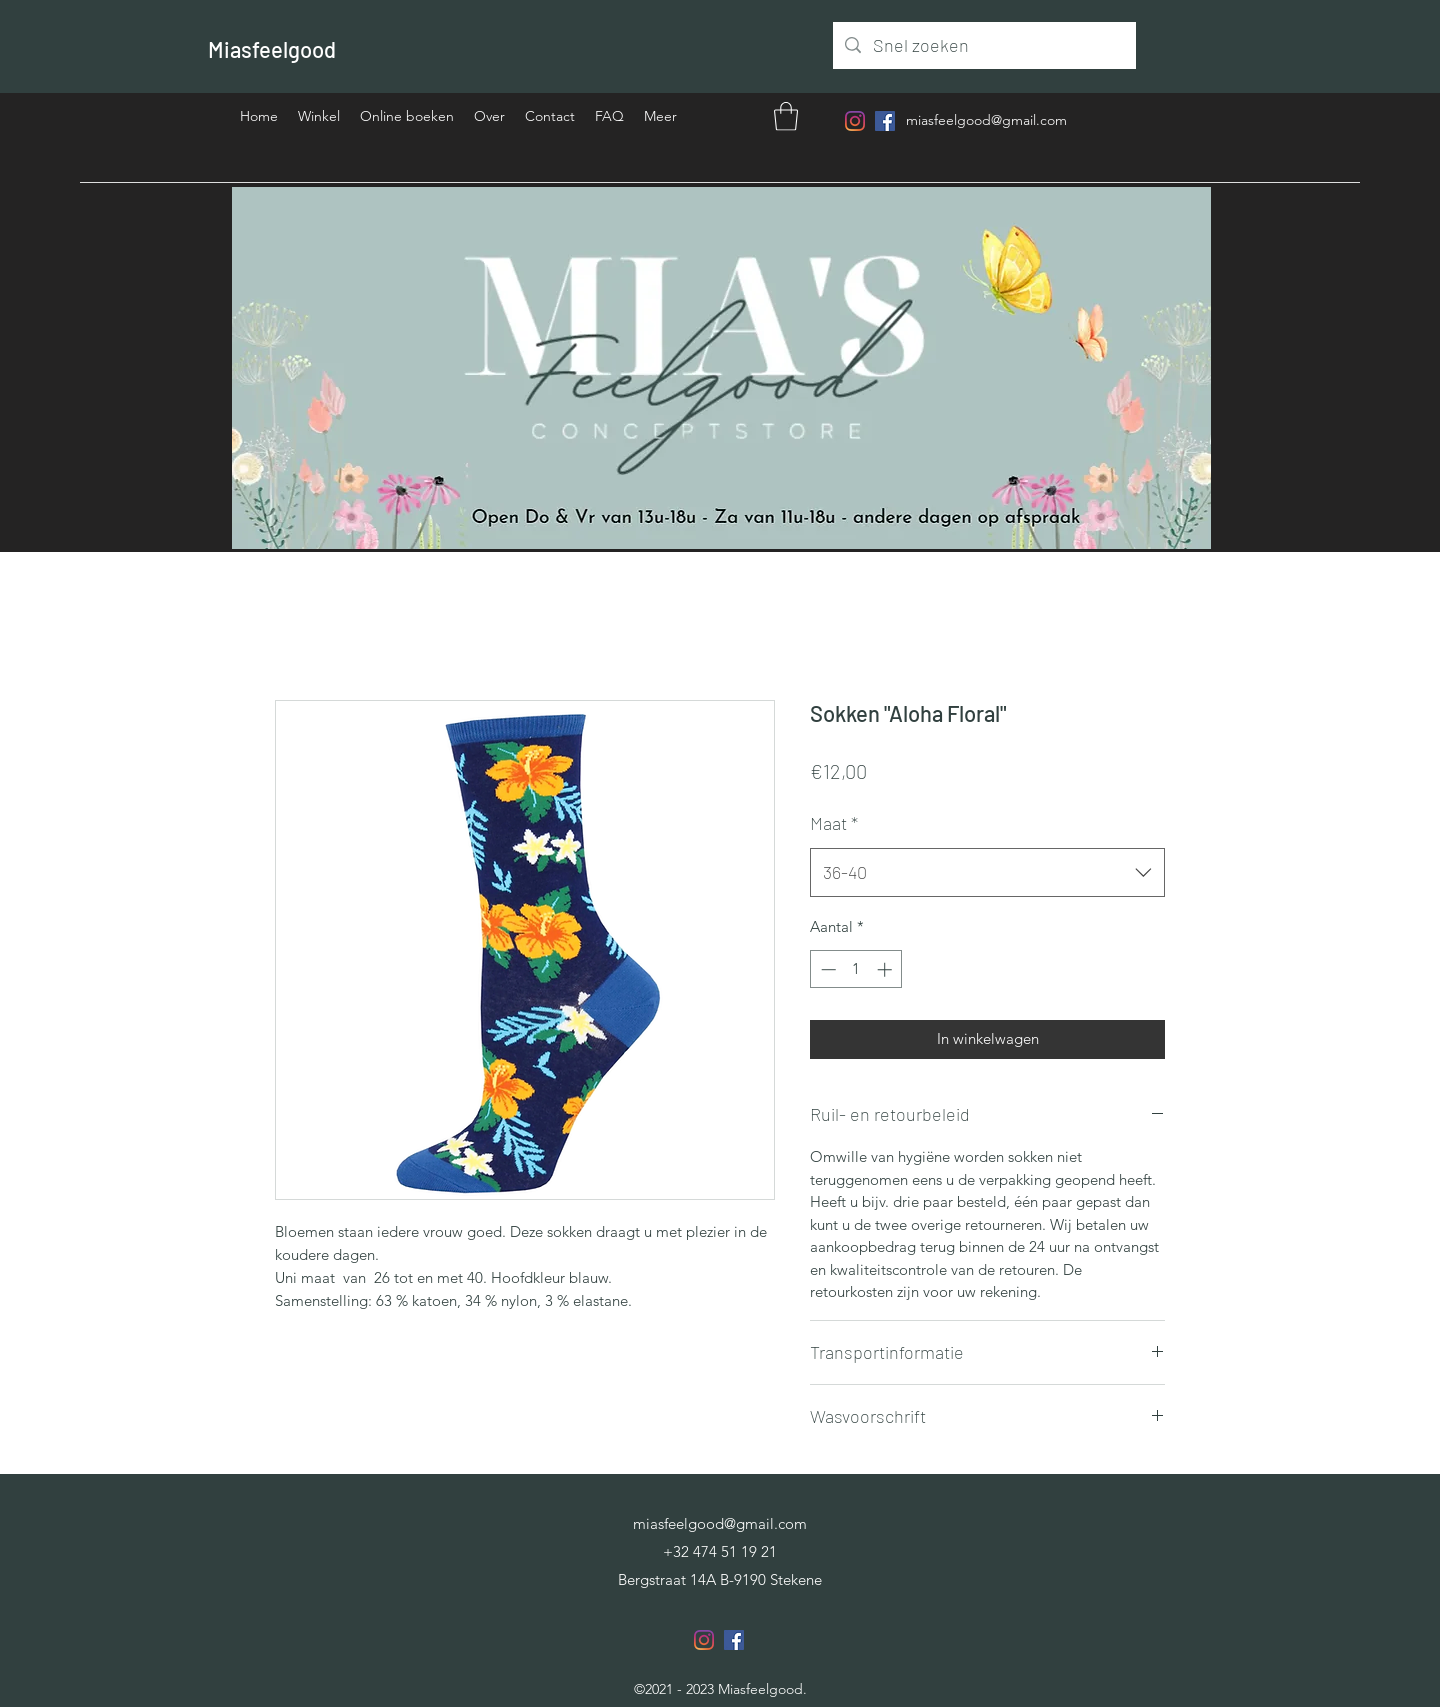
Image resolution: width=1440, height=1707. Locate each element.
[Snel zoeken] (983, 46)
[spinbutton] (856, 969)
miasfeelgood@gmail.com (986, 120)
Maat (834, 823)
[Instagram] (855, 121)
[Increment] (886, 969)
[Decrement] (826, 969)
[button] (786, 116)
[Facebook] (885, 121)
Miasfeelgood (272, 49)
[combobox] (987, 873)
